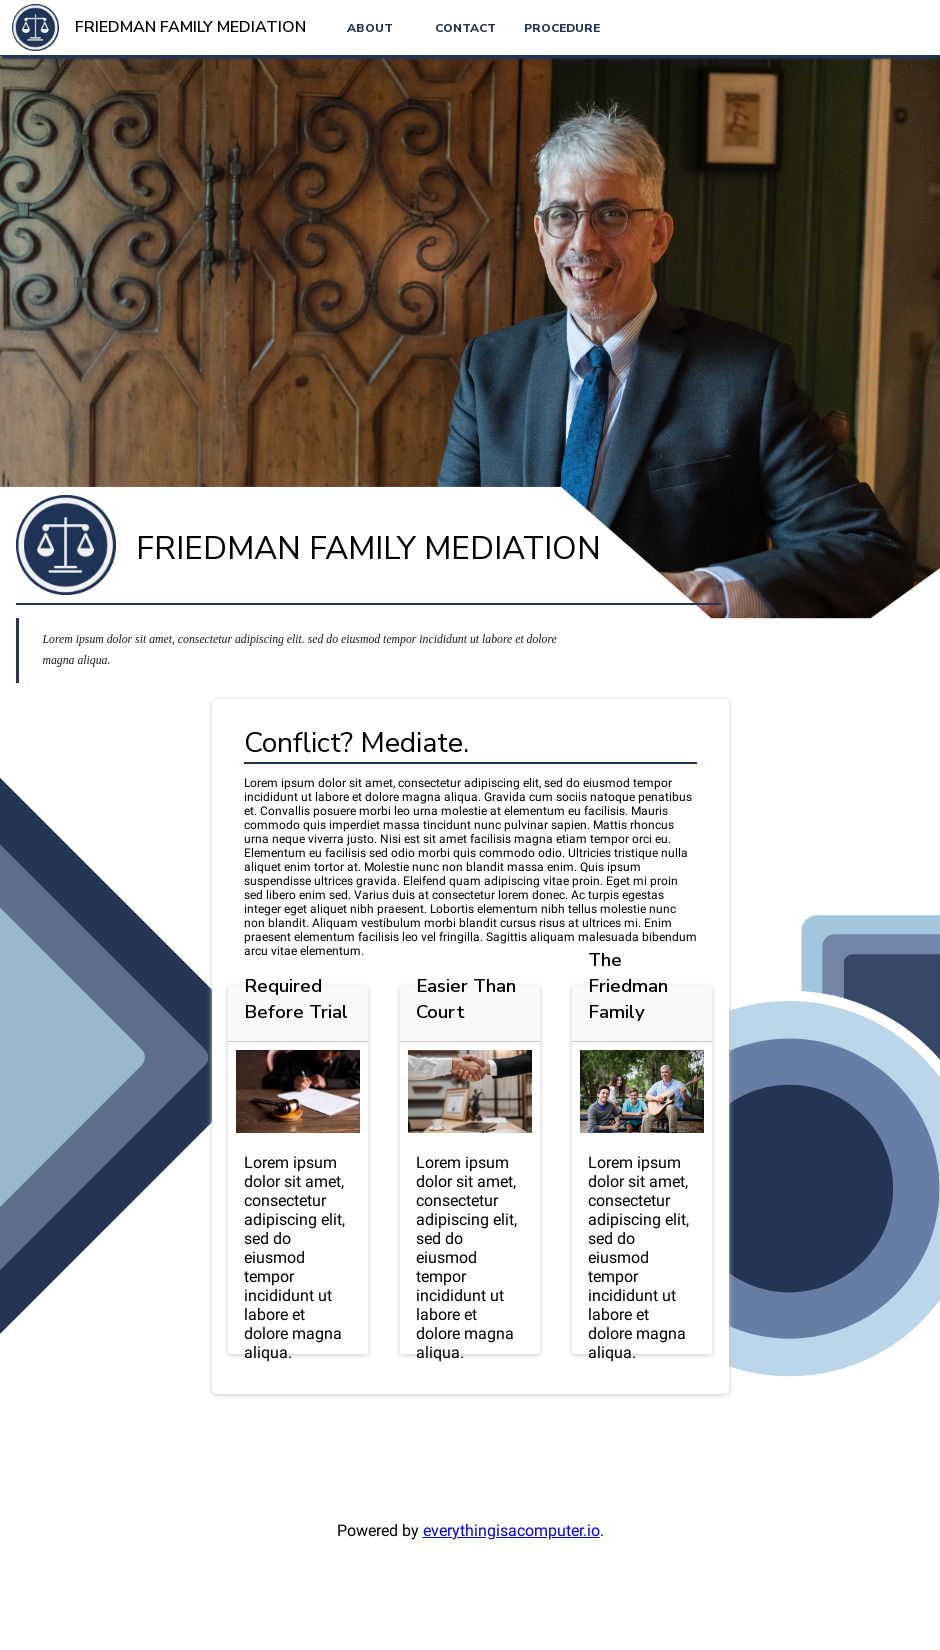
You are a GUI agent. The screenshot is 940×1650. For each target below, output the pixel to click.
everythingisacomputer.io (511, 1530)
